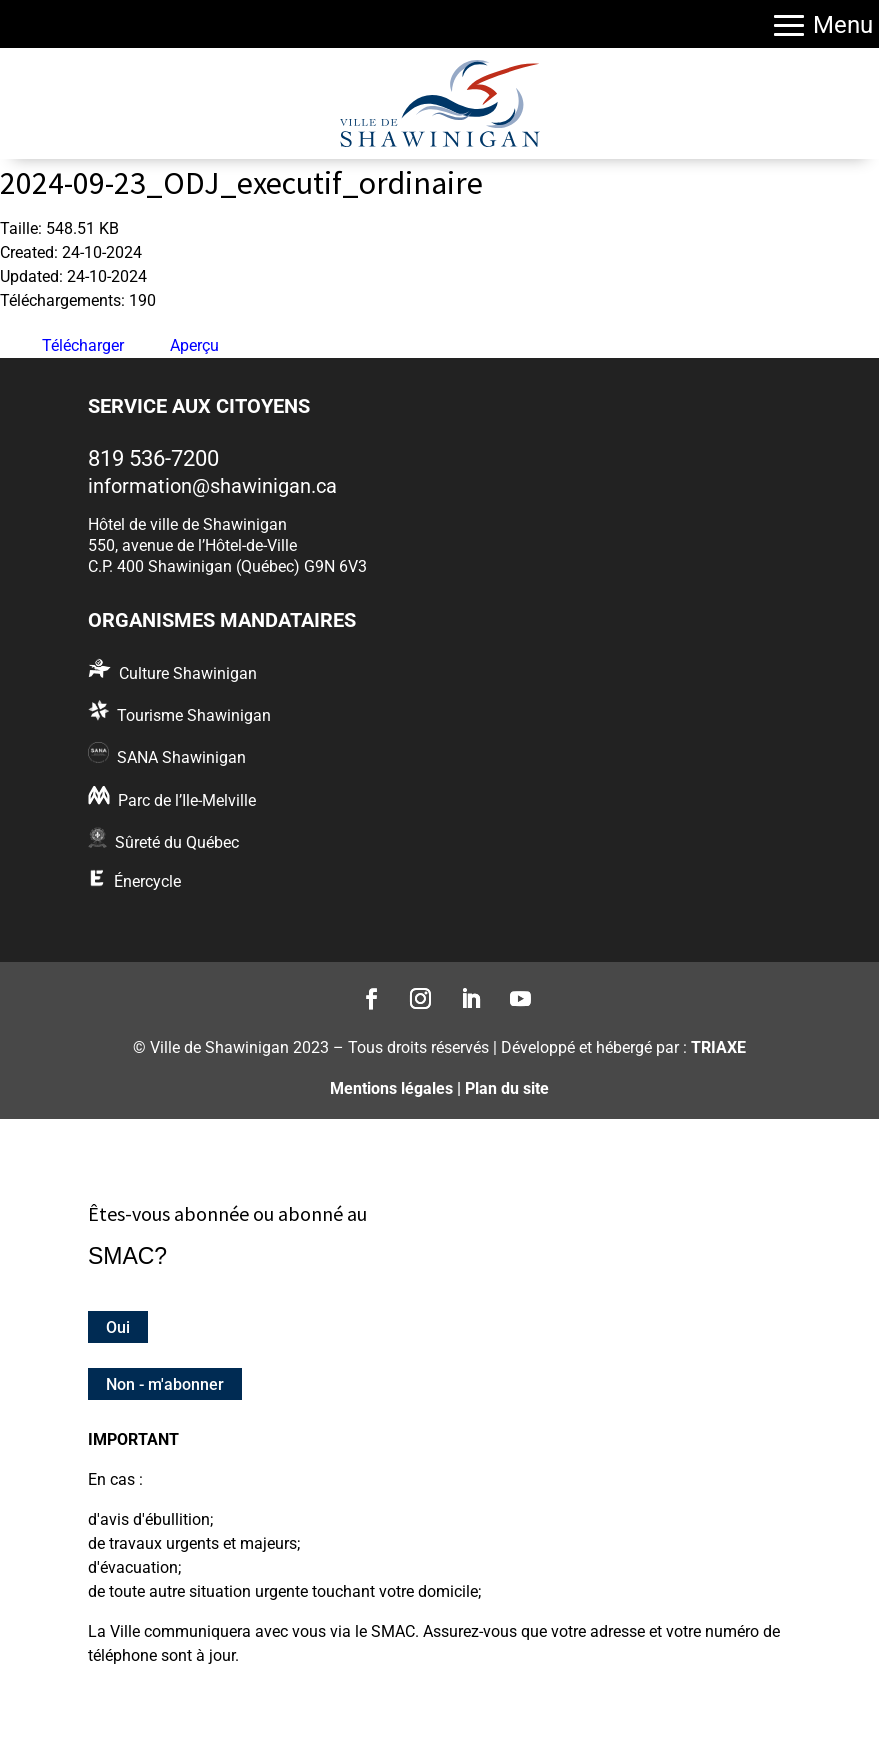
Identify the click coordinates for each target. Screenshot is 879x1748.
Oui (118, 1326)
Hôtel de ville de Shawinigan (187, 524)
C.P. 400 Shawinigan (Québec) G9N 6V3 (227, 566)
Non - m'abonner (165, 1384)
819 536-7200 (153, 458)
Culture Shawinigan (188, 673)
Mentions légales (391, 1088)
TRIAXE (718, 1047)
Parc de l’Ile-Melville (187, 800)
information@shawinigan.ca (212, 486)
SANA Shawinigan (181, 757)
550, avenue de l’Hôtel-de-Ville (192, 545)
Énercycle (147, 881)
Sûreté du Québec (177, 842)
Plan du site (507, 1088)
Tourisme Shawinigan (194, 715)
